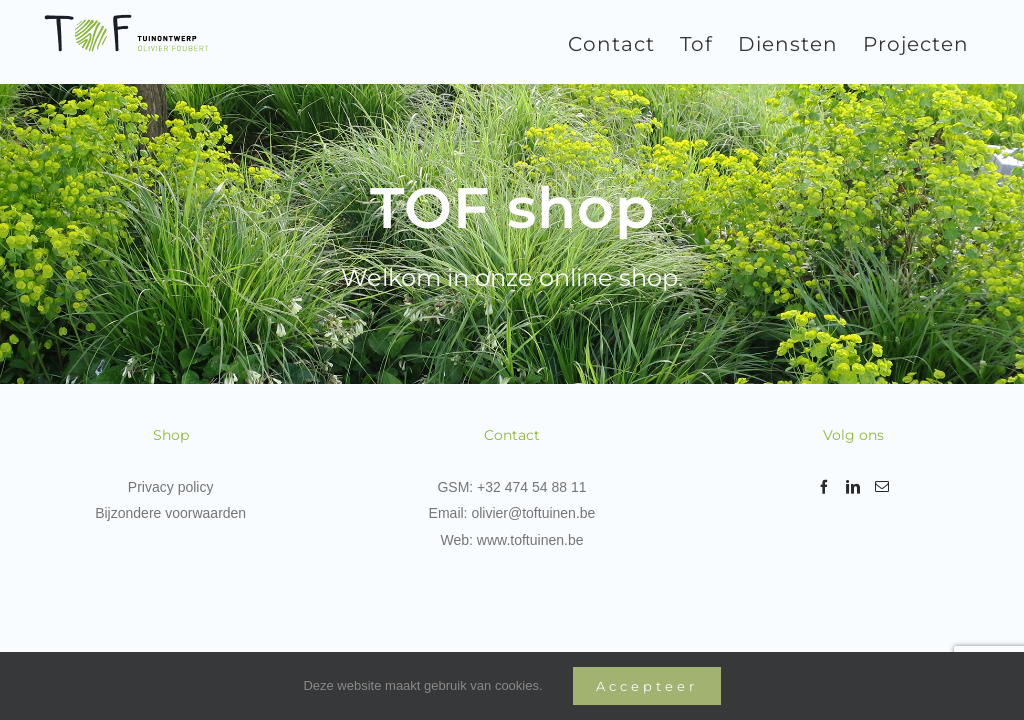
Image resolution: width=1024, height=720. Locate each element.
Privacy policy (171, 487)
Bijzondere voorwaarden (170, 513)
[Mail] (882, 487)
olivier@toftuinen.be (533, 513)
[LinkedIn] (853, 487)
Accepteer (647, 686)
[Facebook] (824, 487)
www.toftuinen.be (530, 540)
